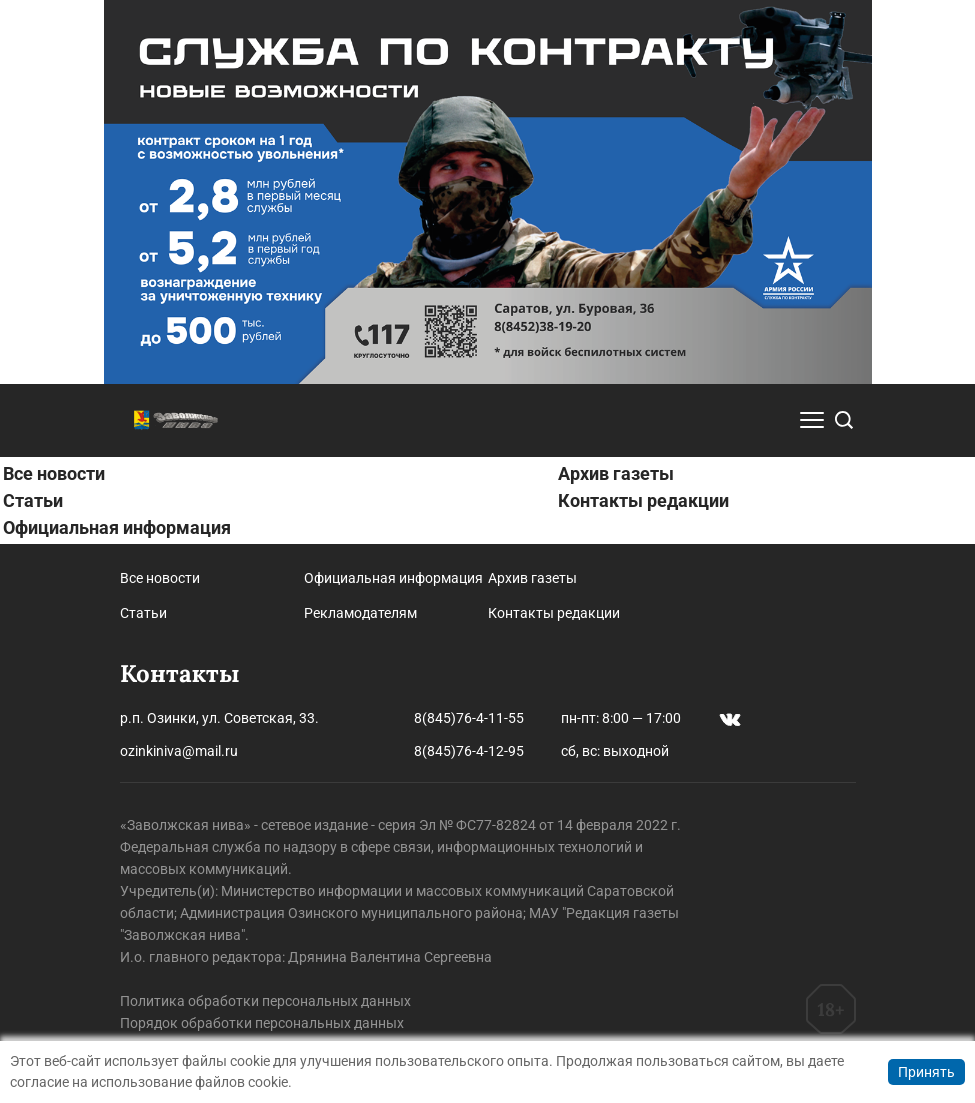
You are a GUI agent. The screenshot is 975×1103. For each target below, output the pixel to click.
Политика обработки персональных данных (265, 1001)
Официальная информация (117, 527)
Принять (926, 1072)
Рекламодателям (360, 613)
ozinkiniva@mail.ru (179, 751)
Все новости (54, 473)
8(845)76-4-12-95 (469, 751)
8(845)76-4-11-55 (469, 718)
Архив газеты (616, 473)
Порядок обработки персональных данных (262, 1023)
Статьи (33, 500)
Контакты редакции (643, 500)
